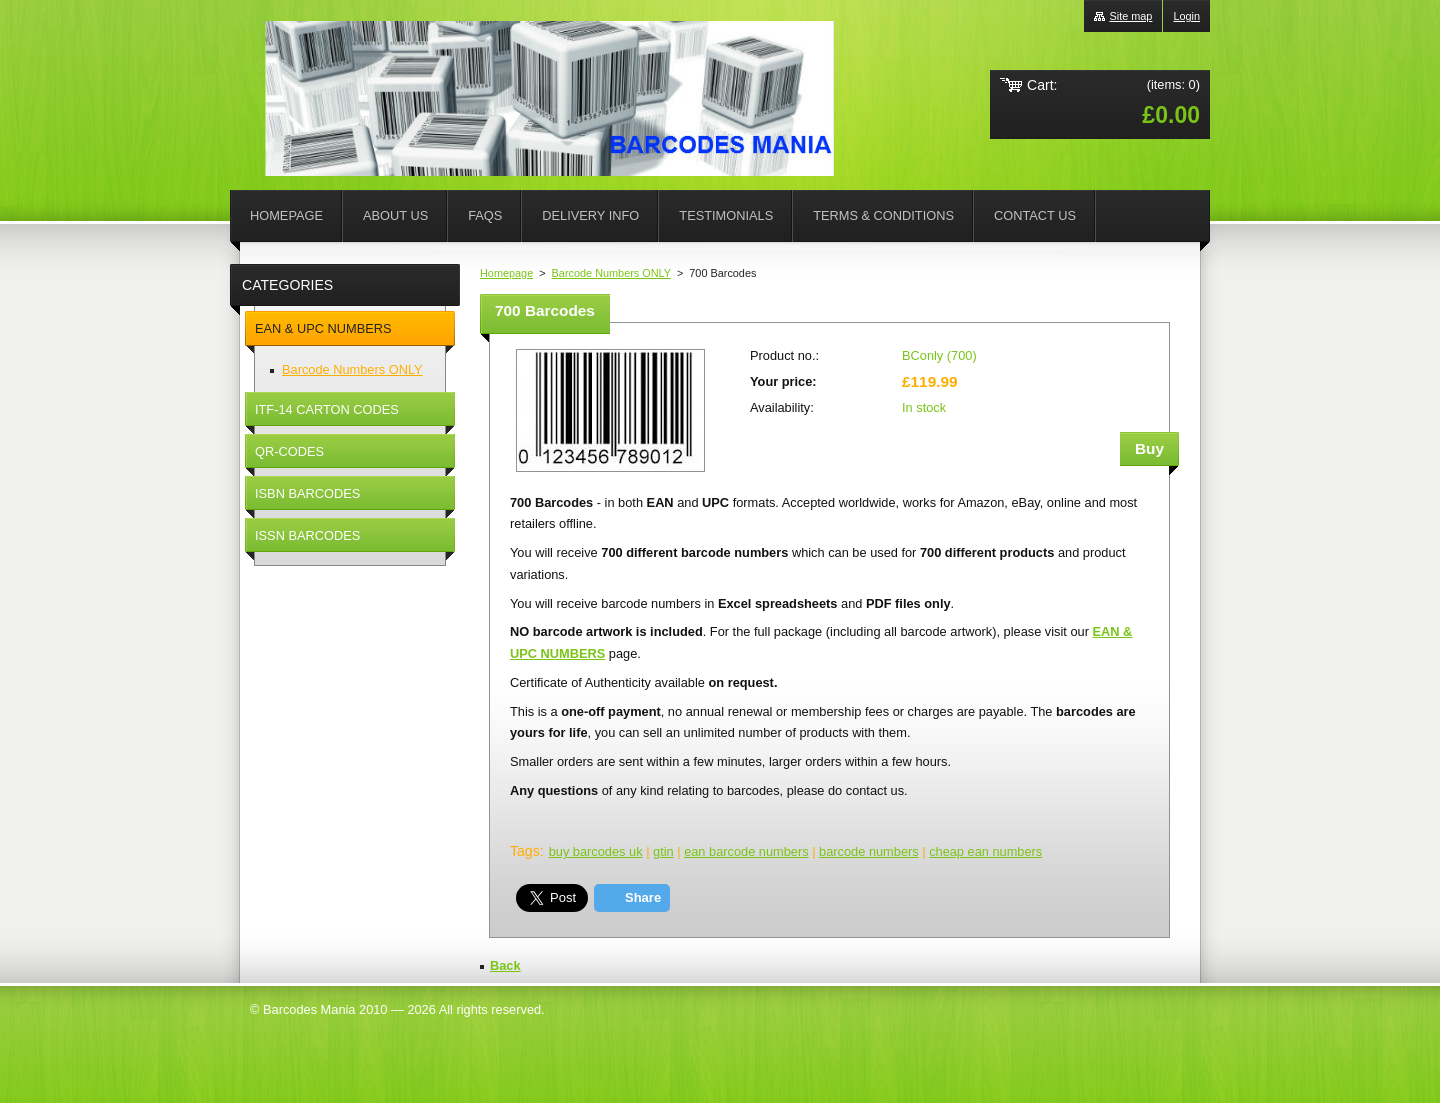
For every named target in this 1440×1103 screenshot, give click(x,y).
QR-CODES (289, 451)
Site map (1130, 16)
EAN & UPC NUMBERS (323, 328)
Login (1186, 16)
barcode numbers (869, 851)
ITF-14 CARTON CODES (327, 409)
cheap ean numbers (985, 851)
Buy (1149, 448)
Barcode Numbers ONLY (611, 273)
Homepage (506, 273)
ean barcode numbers (746, 851)
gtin (663, 851)
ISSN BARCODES (307, 535)
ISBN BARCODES (307, 493)
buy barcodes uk (596, 851)
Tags (525, 851)
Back (505, 965)
